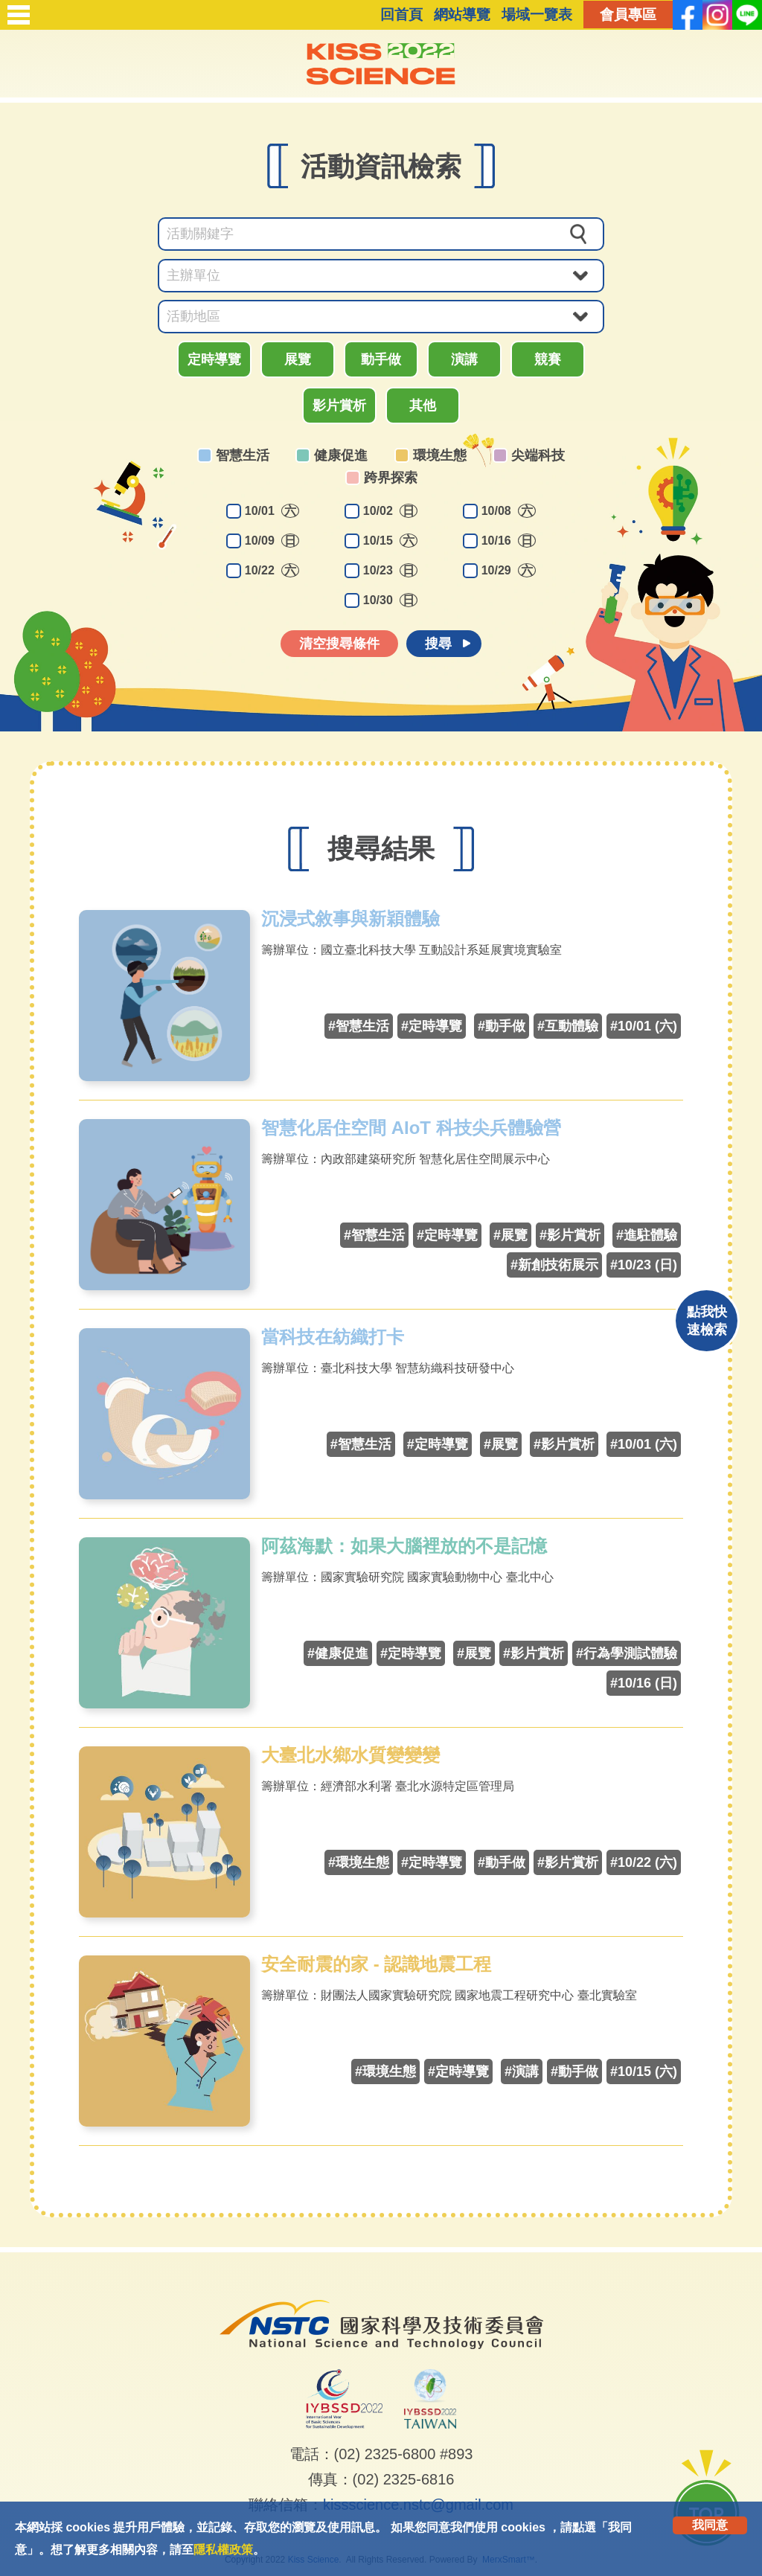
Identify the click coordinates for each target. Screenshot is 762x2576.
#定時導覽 (431, 1026)
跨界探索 (390, 477)
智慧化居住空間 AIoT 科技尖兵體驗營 (411, 1128)
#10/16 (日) (643, 1683)
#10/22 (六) (643, 1862)
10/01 (272, 511)
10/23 (390, 570)
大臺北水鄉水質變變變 (350, 1755)
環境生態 (440, 455)
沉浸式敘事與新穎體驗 (350, 919)
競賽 (547, 359)
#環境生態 (358, 1862)
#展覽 (510, 1235)
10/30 (390, 600)
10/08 (508, 511)
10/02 (390, 511)
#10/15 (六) (643, 2071)
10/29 (508, 570)
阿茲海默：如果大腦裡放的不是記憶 (404, 1546)
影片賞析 (339, 405)
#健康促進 (337, 1653)
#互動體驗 (567, 1026)
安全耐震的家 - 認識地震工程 (376, 1964)
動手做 (381, 359)
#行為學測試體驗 (626, 1653)
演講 (464, 359)
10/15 (390, 541)
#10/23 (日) (643, 1264)
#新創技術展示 (554, 1264)
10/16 (508, 541)
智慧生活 (242, 455)
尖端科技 (538, 455)
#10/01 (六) (643, 1026)
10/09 (272, 541)
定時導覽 (214, 359)
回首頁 (401, 14)
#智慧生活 (358, 1026)
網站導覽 (462, 14)
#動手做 (501, 1026)
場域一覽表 (537, 14)
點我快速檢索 (707, 1320)
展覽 (297, 359)
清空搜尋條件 (339, 643)
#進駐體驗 (646, 1235)
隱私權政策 (223, 2549)
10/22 (272, 570)
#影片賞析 (570, 1235)
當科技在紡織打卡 (332, 1337)
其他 (422, 405)
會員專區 (628, 14)
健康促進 (341, 455)
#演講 (522, 2071)
